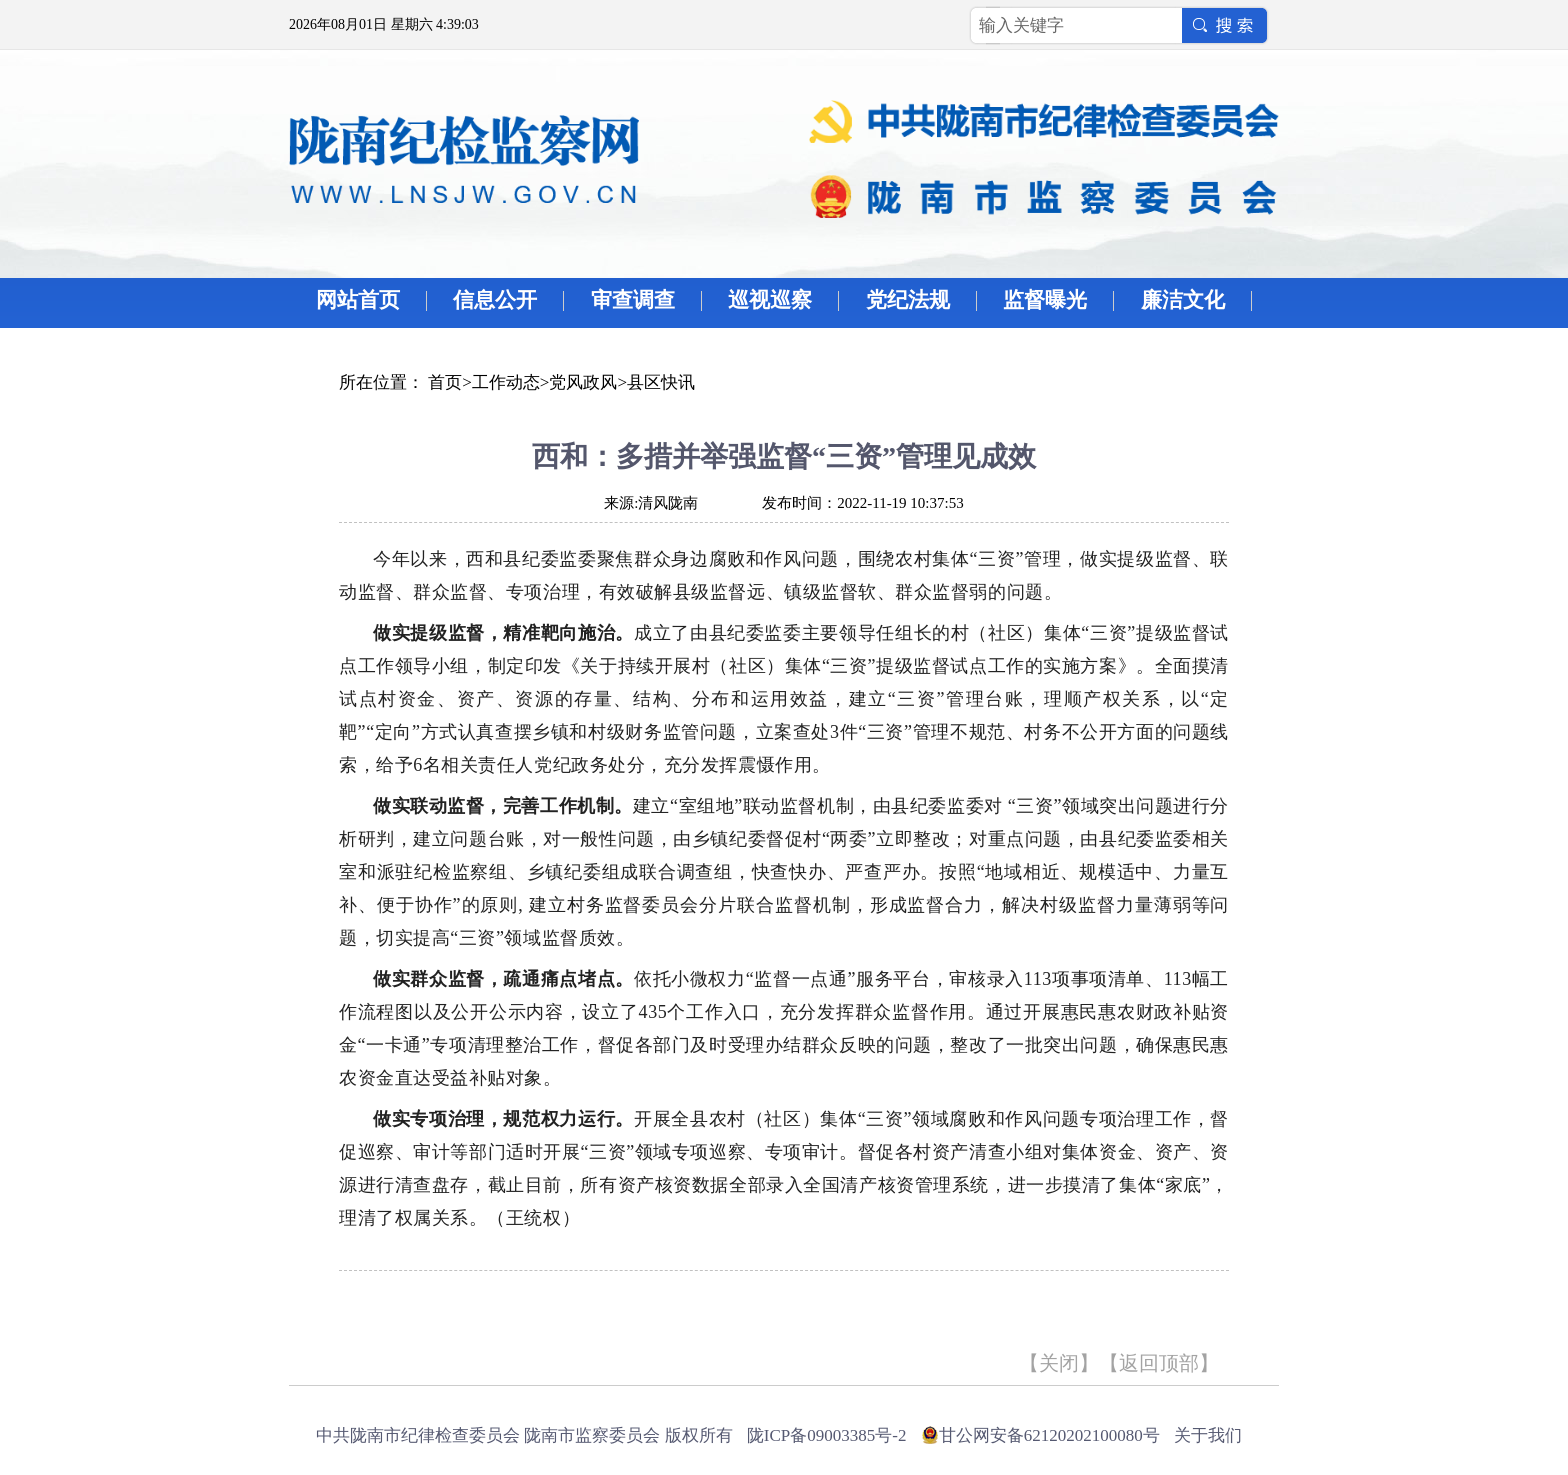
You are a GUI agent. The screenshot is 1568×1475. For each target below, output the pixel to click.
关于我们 (1208, 1435)
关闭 (1059, 1363)
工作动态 (506, 382)
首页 (445, 382)
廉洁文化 (1183, 300)
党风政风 (583, 382)
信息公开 (495, 300)
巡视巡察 (770, 300)
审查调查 (633, 300)
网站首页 (358, 300)
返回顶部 (1159, 1363)
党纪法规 (908, 300)
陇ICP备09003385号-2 (827, 1435)
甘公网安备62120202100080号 (1049, 1435)
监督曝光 (1045, 300)
